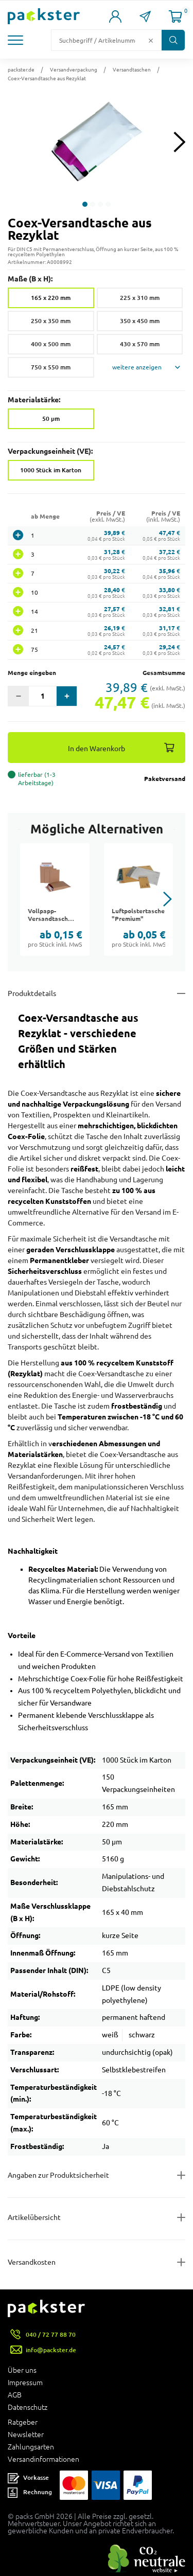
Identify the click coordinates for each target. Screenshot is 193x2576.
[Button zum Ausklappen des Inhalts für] (96, 2262)
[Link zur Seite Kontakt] (145, 16)
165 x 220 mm (51, 297)
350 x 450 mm (140, 321)
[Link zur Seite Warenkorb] (175, 16)
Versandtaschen (132, 69)
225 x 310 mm (140, 297)
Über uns (22, 2370)
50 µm (51, 418)
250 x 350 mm (51, 321)
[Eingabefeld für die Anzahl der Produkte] (42, 696)
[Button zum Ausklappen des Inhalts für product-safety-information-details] (96, 2175)
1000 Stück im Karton (50, 470)
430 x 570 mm (140, 344)
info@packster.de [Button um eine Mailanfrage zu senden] (51, 2350)
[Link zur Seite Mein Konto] (115, 16)
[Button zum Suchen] (173, 40)
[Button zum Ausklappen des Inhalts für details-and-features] (96, 993)
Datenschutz (27, 2407)
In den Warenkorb (96, 748)
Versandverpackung (73, 69)
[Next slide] (179, 141)
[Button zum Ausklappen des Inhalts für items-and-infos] (96, 2217)
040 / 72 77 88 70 (51, 2334)
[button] (17, 40)
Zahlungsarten (31, 2447)
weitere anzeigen (137, 367)
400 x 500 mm (51, 344)
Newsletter (26, 2434)
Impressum (25, 2382)
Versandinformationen (43, 2459)
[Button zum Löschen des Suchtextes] (150, 40)
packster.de (21, 69)
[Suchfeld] (98, 40)
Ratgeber (23, 2422)
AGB (15, 2395)
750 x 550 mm (51, 367)
